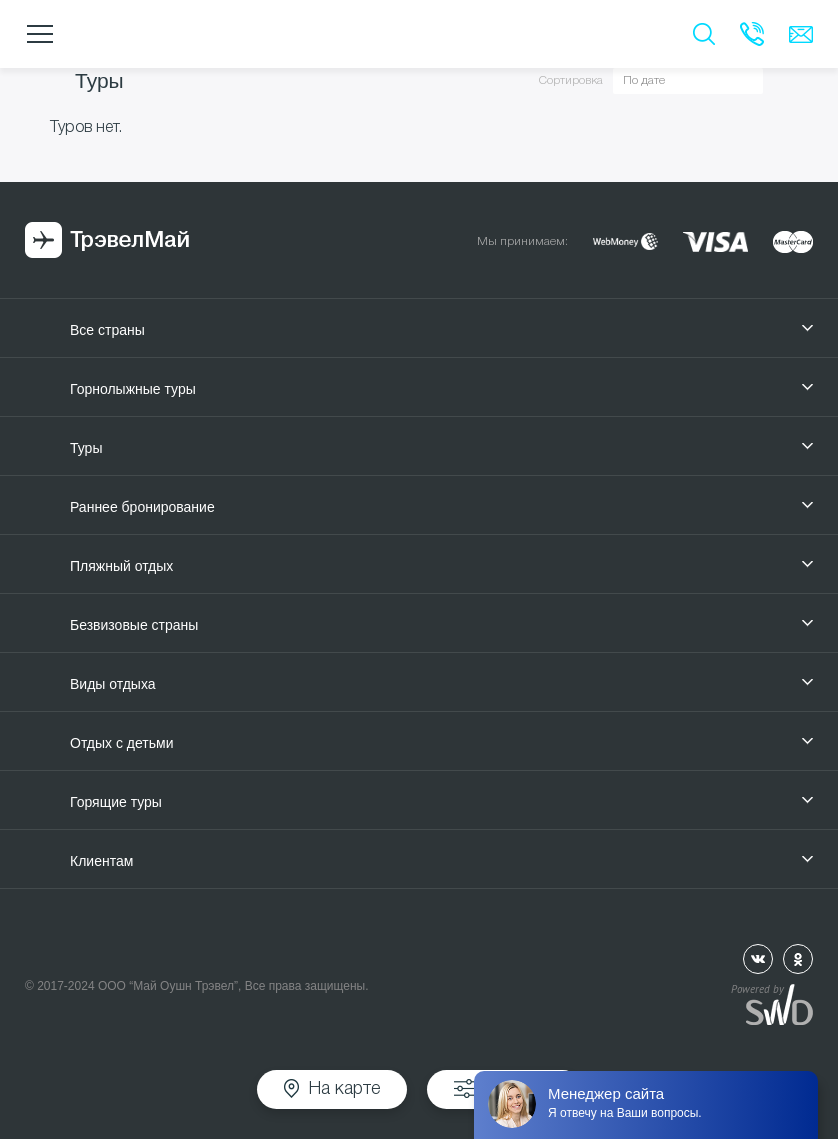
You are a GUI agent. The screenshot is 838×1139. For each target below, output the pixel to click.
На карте (344, 1089)
